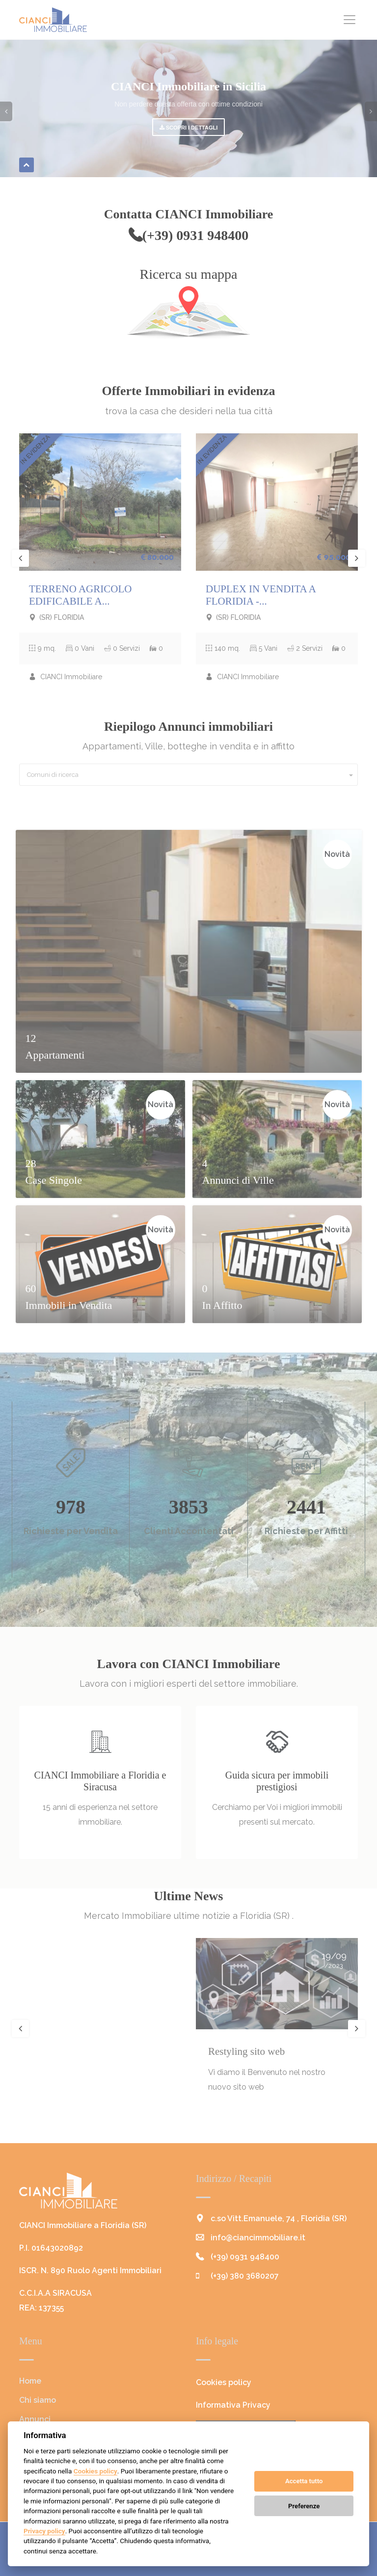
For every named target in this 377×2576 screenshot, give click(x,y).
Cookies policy (95, 2471)
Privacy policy (44, 2531)
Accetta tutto (304, 2481)
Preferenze (304, 2506)
